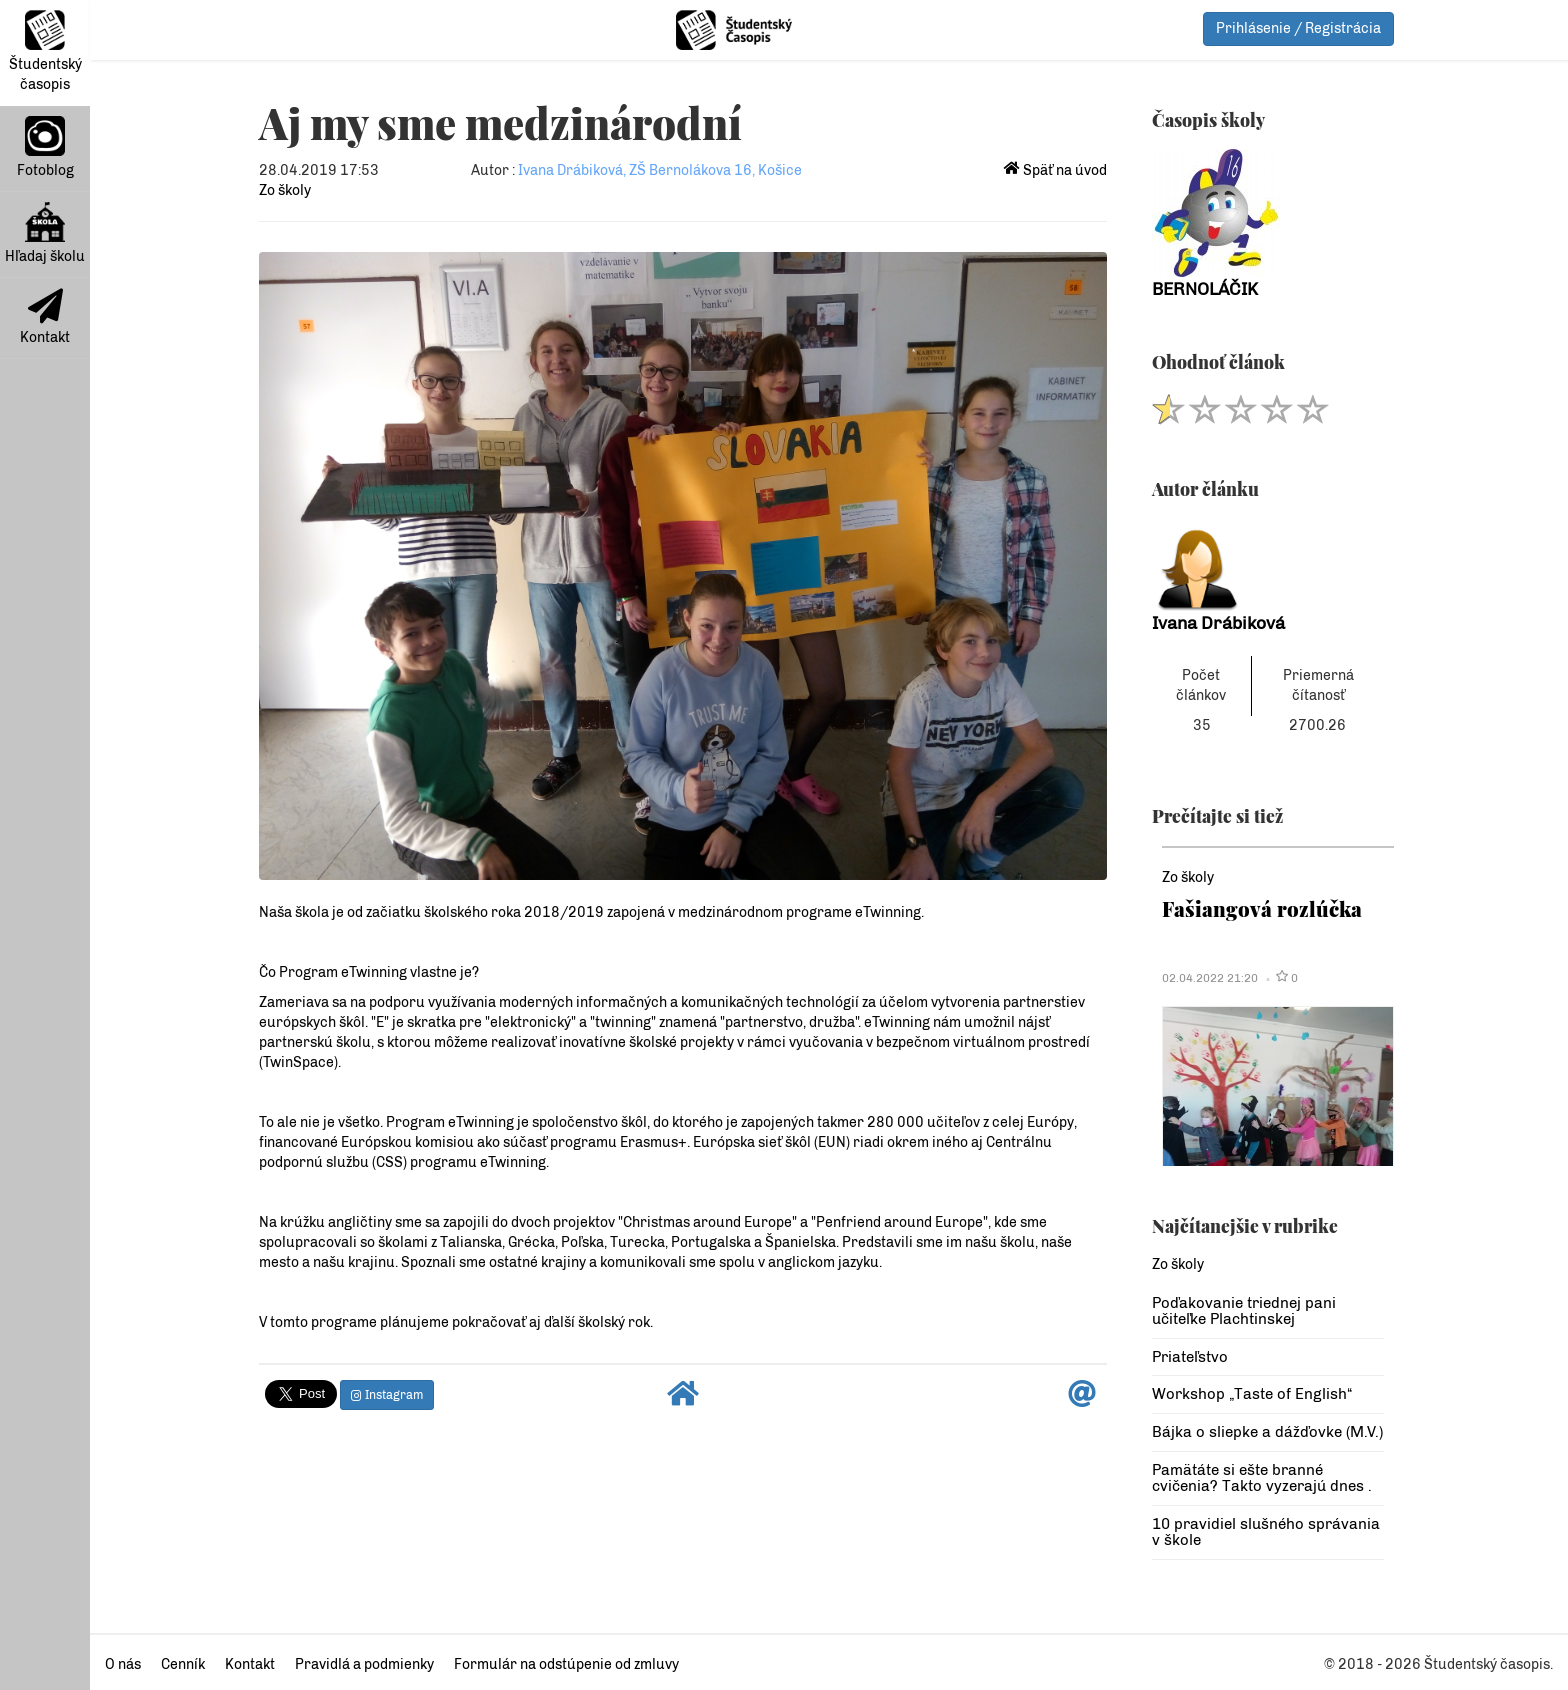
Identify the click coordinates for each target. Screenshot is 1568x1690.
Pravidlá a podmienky (364, 1664)
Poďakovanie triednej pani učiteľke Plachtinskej (1244, 1311)
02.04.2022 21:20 (1210, 978)
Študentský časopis (45, 51)
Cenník (183, 1664)
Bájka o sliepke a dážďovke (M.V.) (1267, 1432)
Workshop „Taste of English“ (1252, 1394)
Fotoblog (45, 147)
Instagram (387, 1395)
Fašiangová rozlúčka (1262, 908)
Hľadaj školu (45, 233)
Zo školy (285, 190)
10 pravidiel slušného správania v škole (1266, 1532)
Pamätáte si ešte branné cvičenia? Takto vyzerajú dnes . (1262, 1478)
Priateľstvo (1190, 1357)
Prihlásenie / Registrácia (1298, 28)
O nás (123, 1664)
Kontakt (45, 317)
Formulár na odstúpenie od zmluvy (566, 1664)
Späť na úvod (1055, 170)
